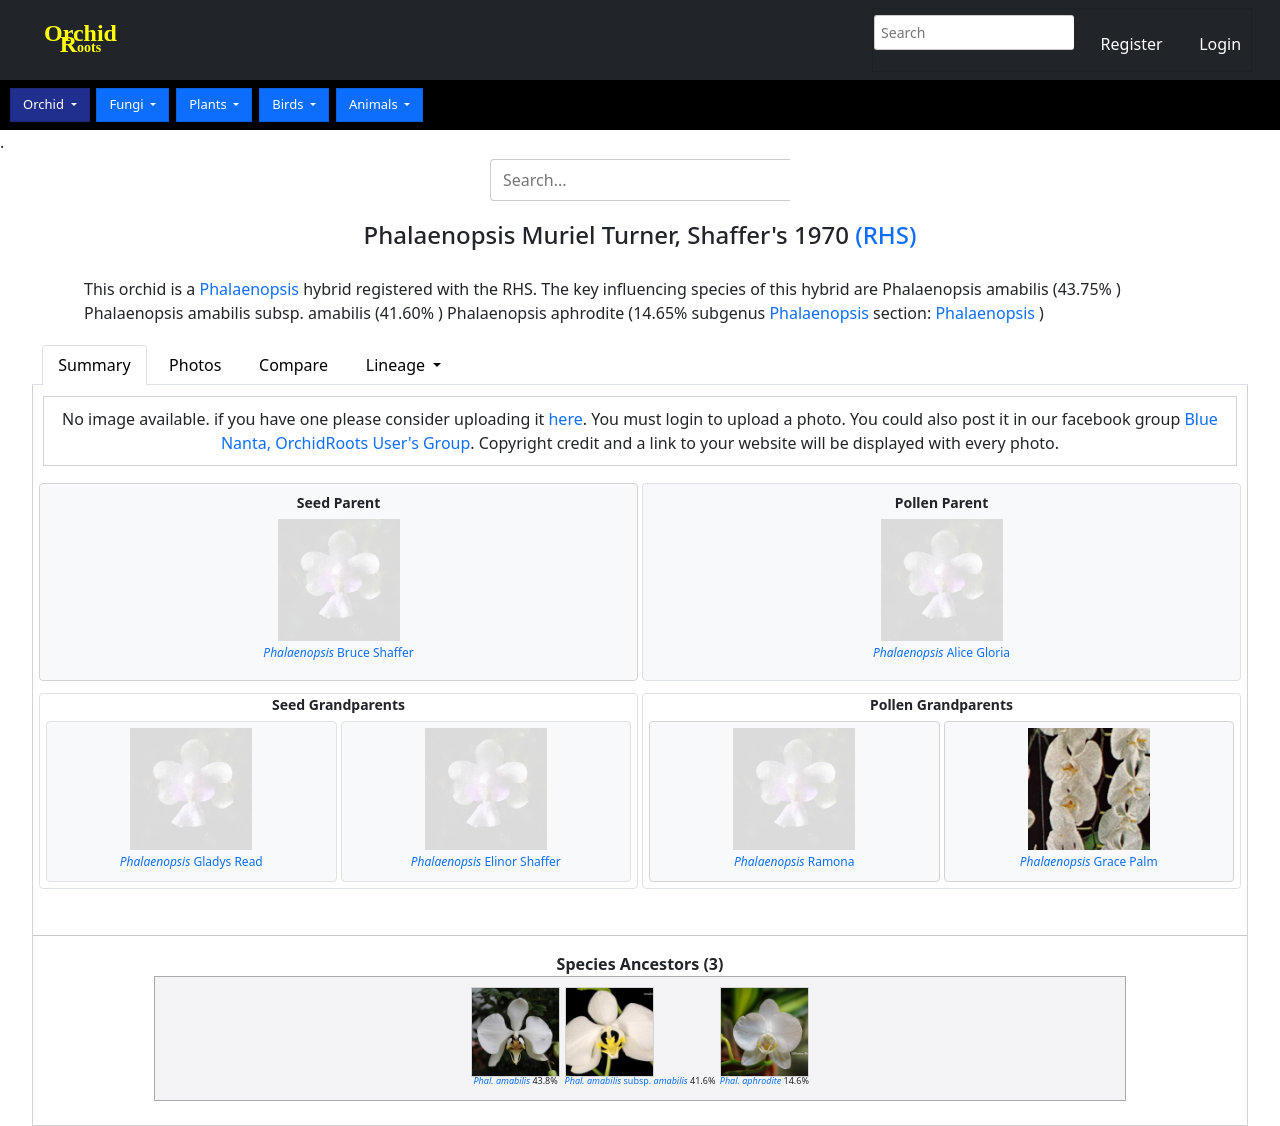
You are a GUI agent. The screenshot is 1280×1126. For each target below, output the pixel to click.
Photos (195, 365)
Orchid (45, 104)
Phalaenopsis (250, 289)
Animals (375, 104)
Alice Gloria (941, 652)
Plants (209, 104)
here (565, 419)
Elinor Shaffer (486, 861)
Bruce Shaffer (338, 652)
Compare (293, 365)
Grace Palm (1089, 861)
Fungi (128, 104)
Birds (289, 104)
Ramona (794, 861)
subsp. (626, 1080)
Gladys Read (191, 861)
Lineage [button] (397, 365)
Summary (94, 365)
